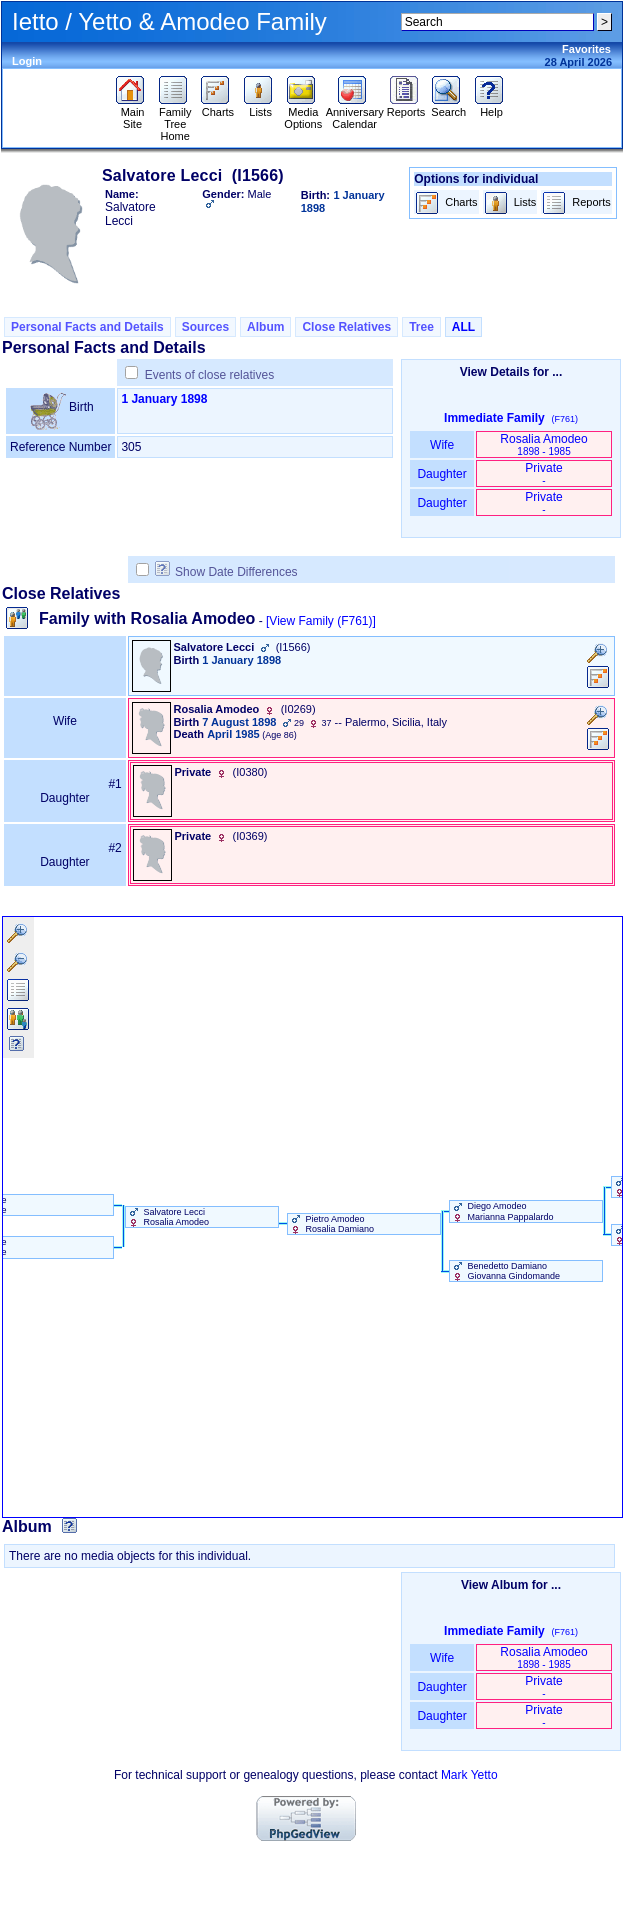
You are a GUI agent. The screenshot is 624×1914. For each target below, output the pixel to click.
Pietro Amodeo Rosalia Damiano (331, 1224)
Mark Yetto (469, 1775)
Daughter (442, 474)
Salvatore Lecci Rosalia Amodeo (167, 1217)
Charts (217, 107)
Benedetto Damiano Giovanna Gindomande (505, 1271)
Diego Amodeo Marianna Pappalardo (502, 1211)
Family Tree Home (175, 119)
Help (491, 107)
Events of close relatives (209, 375)
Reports (406, 107)
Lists (260, 107)
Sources (205, 327)
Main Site (132, 113)
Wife (442, 445)
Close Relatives (346, 327)
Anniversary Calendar (355, 113)
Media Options (303, 113)
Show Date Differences (226, 572)
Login (27, 61)
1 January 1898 (164, 399)
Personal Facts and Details (87, 327)
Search (448, 107)
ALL (463, 327)
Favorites (586, 49)
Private (543, 473)
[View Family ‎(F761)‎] (321, 621)
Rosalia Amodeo (543, 444)
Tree (421, 327)
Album (265, 327)
